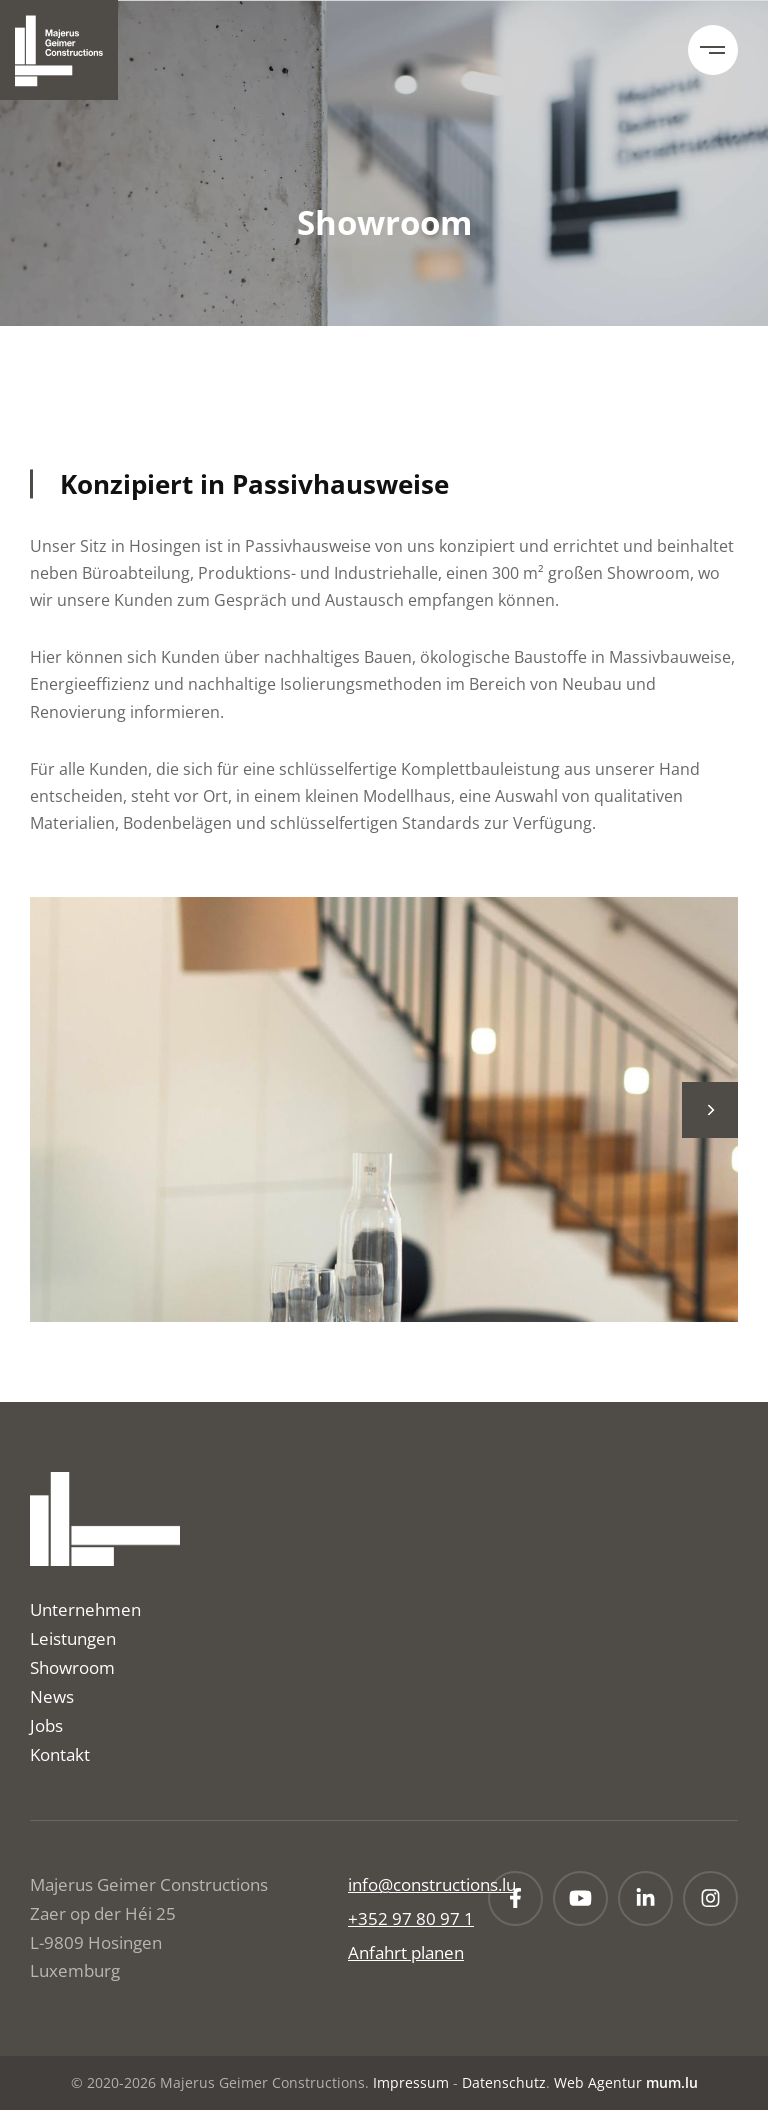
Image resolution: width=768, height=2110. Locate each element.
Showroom (72, 1667)
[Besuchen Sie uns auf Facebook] (515, 1898)
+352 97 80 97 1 (411, 1918)
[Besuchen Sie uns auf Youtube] (580, 1898)
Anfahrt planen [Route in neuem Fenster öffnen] (406, 1952)
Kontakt (60, 1754)
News (52, 1696)
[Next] (710, 1110)
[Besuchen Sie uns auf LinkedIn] (645, 1898)
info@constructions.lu (432, 1884)
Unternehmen (85, 1609)
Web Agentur (598, 2082)
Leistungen (73, 1638)
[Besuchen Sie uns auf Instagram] (710, 1898)
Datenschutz (504, 2082)
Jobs (46, 1725)
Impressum (411, 2082)
